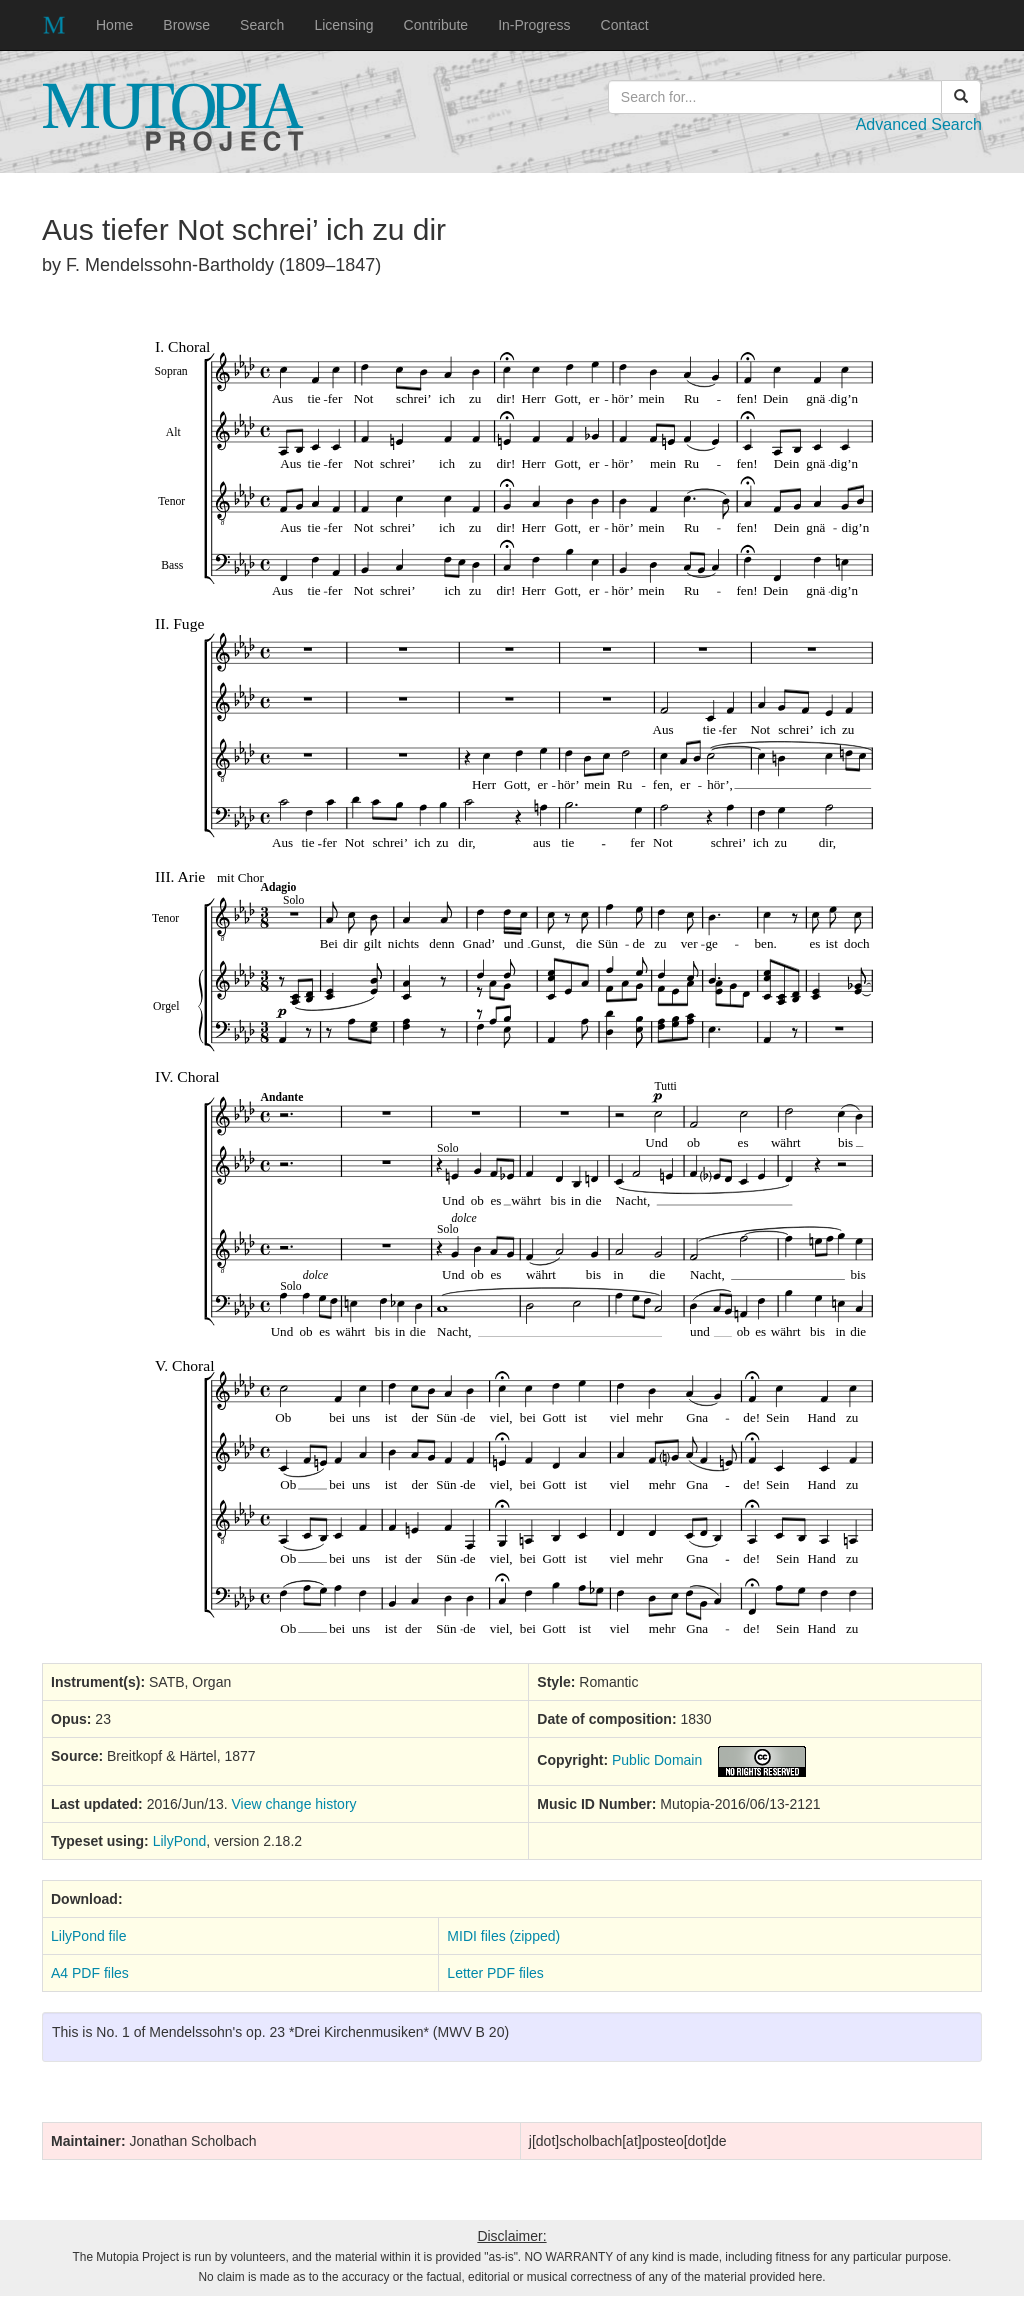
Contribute (436, 25)
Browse (186, 25)
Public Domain (657, 1760)
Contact (625, 25)
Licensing (343, 25)
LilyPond (180, 1841)
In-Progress (534, 25)
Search (262, 25)
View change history (294, 1804)
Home (114, 25)
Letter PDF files (495, 1973)
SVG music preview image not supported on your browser (512, 977)
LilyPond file (89, 1936)
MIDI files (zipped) (503, 1936)
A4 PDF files (90, 1973)
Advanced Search (919, 124)
